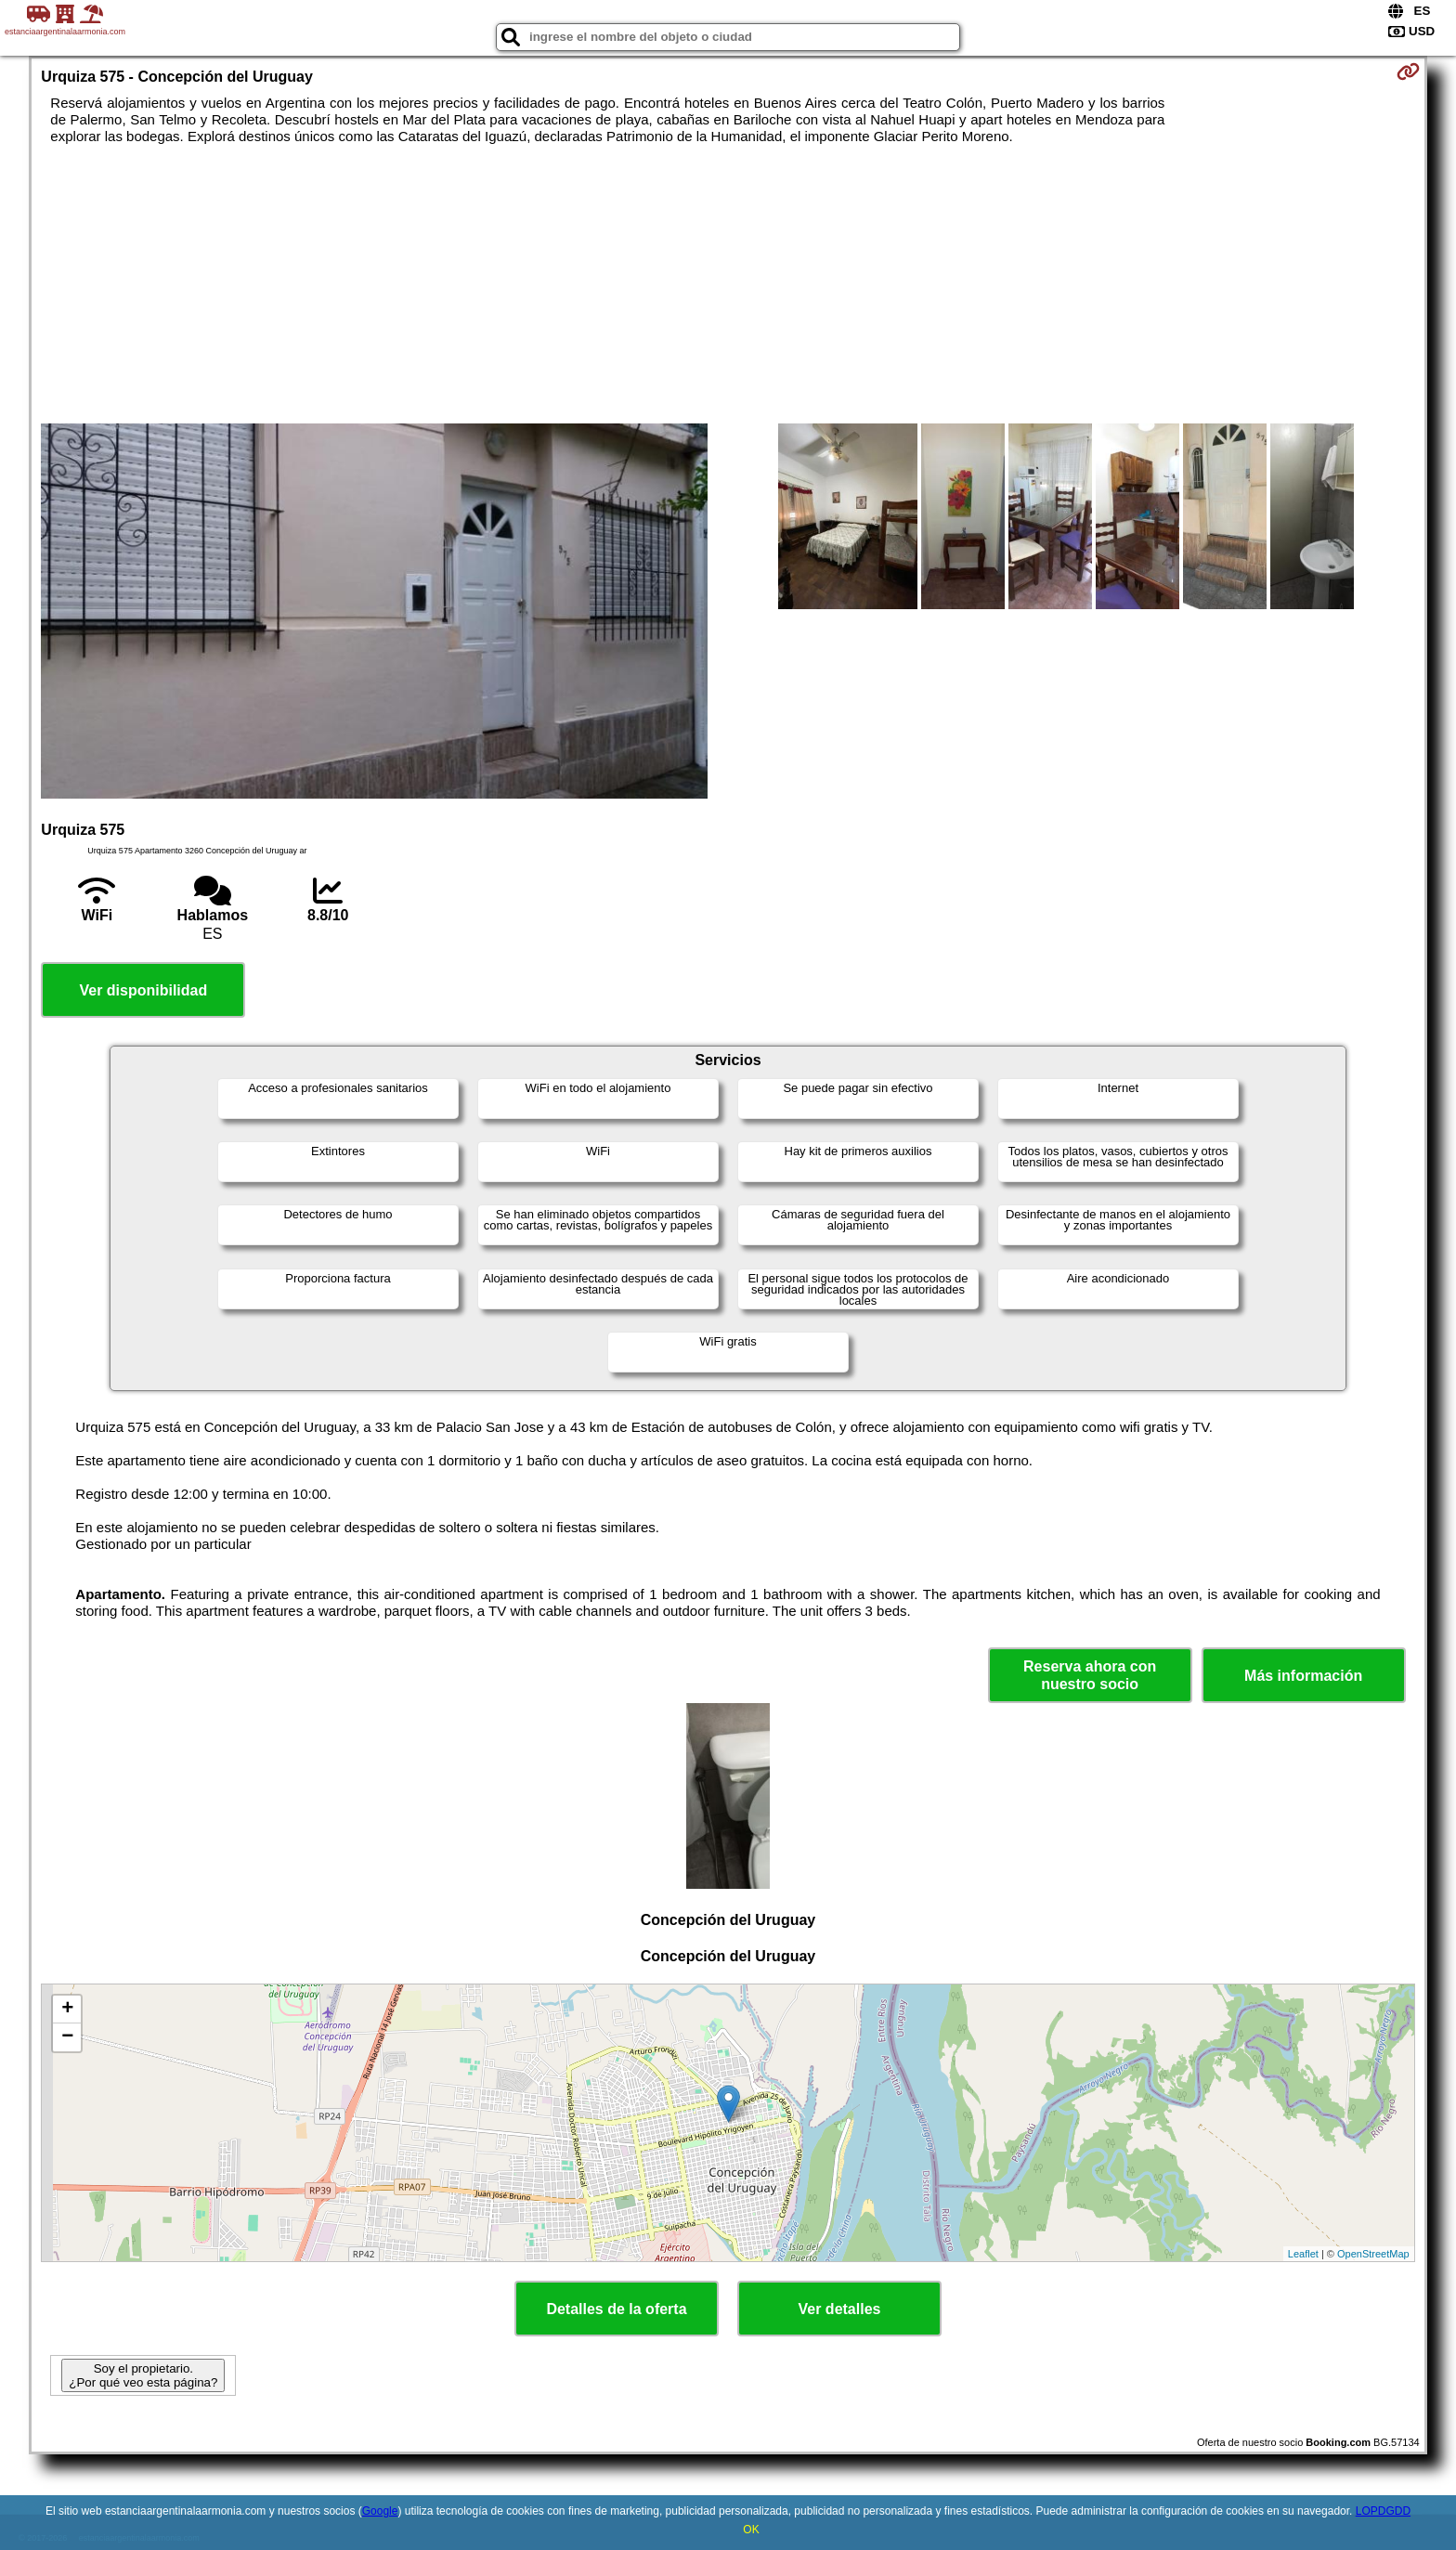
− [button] (67, 2037)
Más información (1303, 1676)
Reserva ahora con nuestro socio (1089, 1675)
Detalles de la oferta (616, 2309)
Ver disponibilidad (143, 990)
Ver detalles (840, 2309)
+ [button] (67, 2009)
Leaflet (1303, 2253)
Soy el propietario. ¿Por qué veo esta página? (143, 2375)
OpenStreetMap (1373, 2253)
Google (380, 2510)
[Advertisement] (728, 284)
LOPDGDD (1383, 2510)
